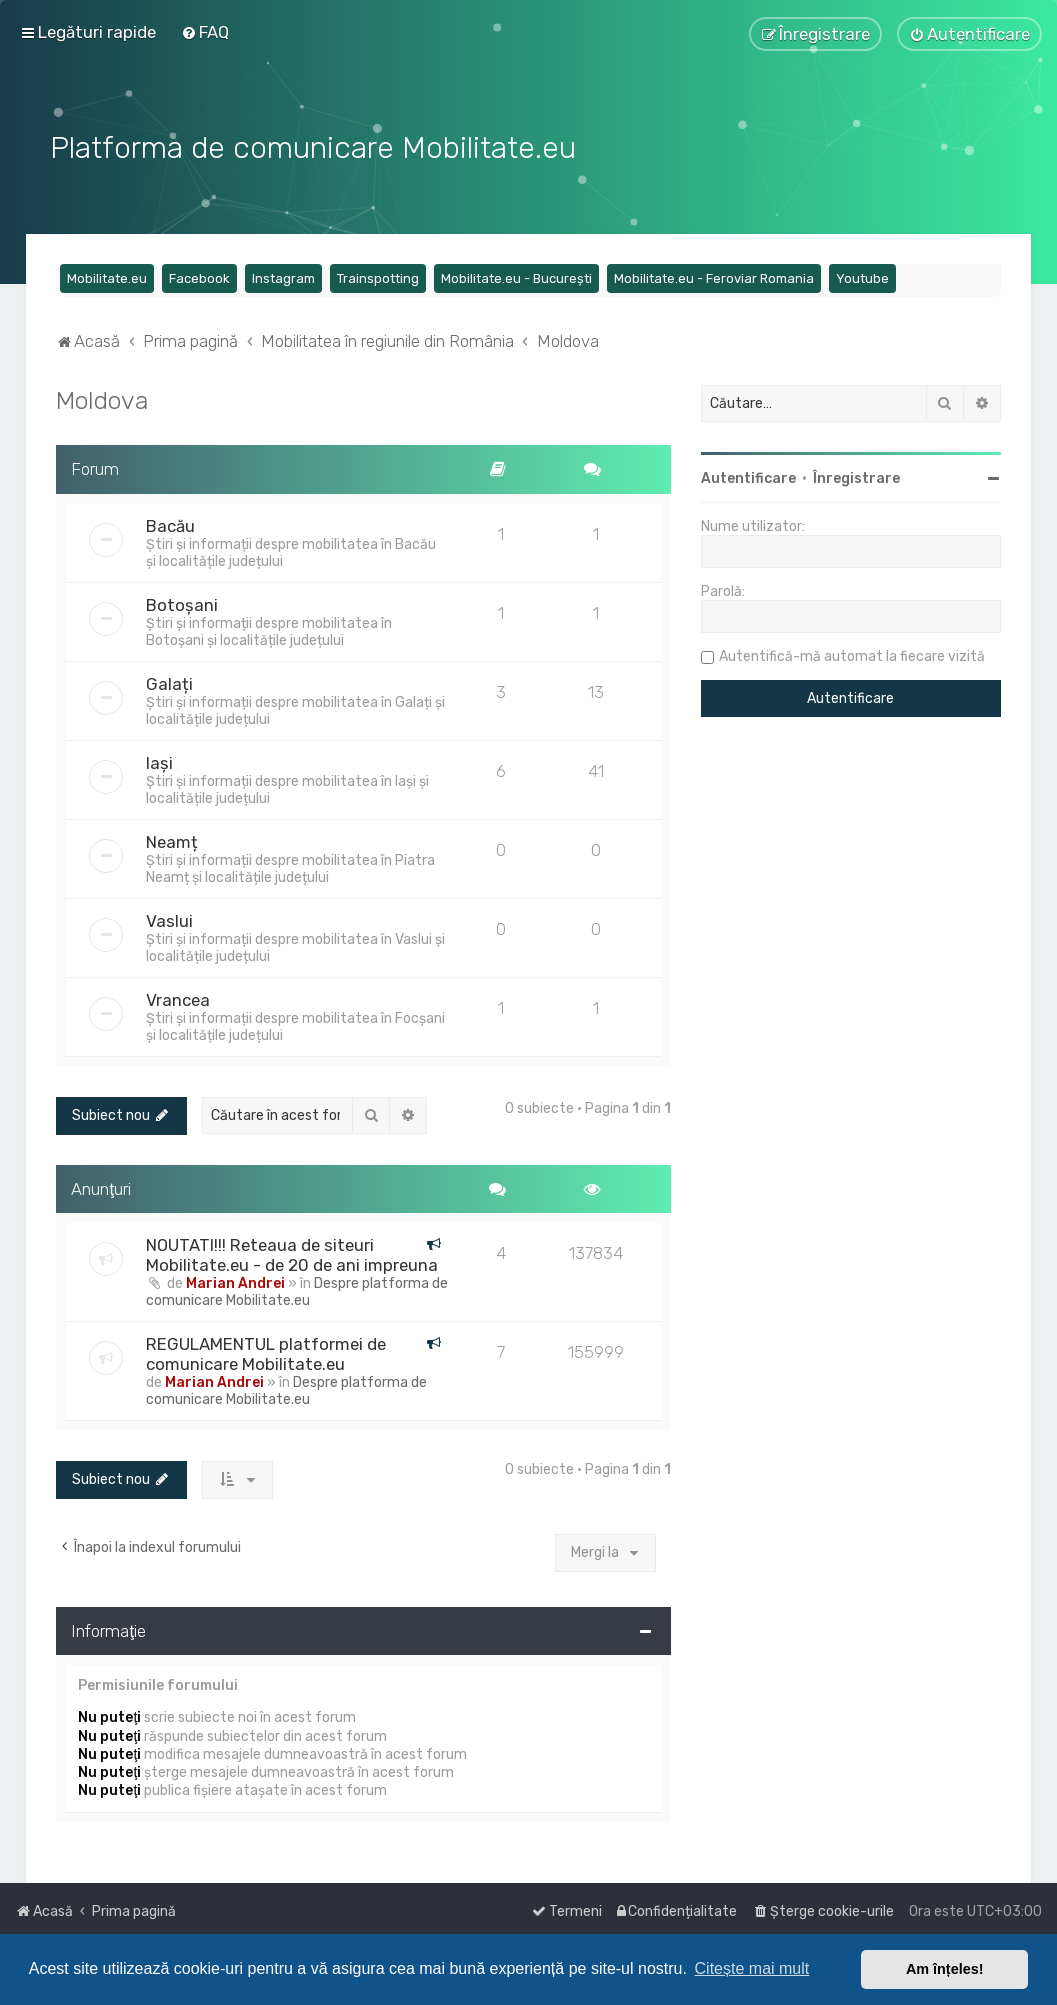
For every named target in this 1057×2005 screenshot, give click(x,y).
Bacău (170, 523)
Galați (169, 681)
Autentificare (748, 476)
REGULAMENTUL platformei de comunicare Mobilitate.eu (266, 1352)
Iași (159, 760)
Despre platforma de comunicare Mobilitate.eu (297, 1290)
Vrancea (178, 997)
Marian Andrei (235, 1281)
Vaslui (169, 918)
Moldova (102, 398)
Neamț (172, 839)
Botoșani (182, 602)
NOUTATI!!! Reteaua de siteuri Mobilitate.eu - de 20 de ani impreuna (292, 1253)
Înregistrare (856, 476)
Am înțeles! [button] (945, 1969)
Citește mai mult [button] (752, 1968)
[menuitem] (205, 32)
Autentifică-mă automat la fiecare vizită (852, 654)
